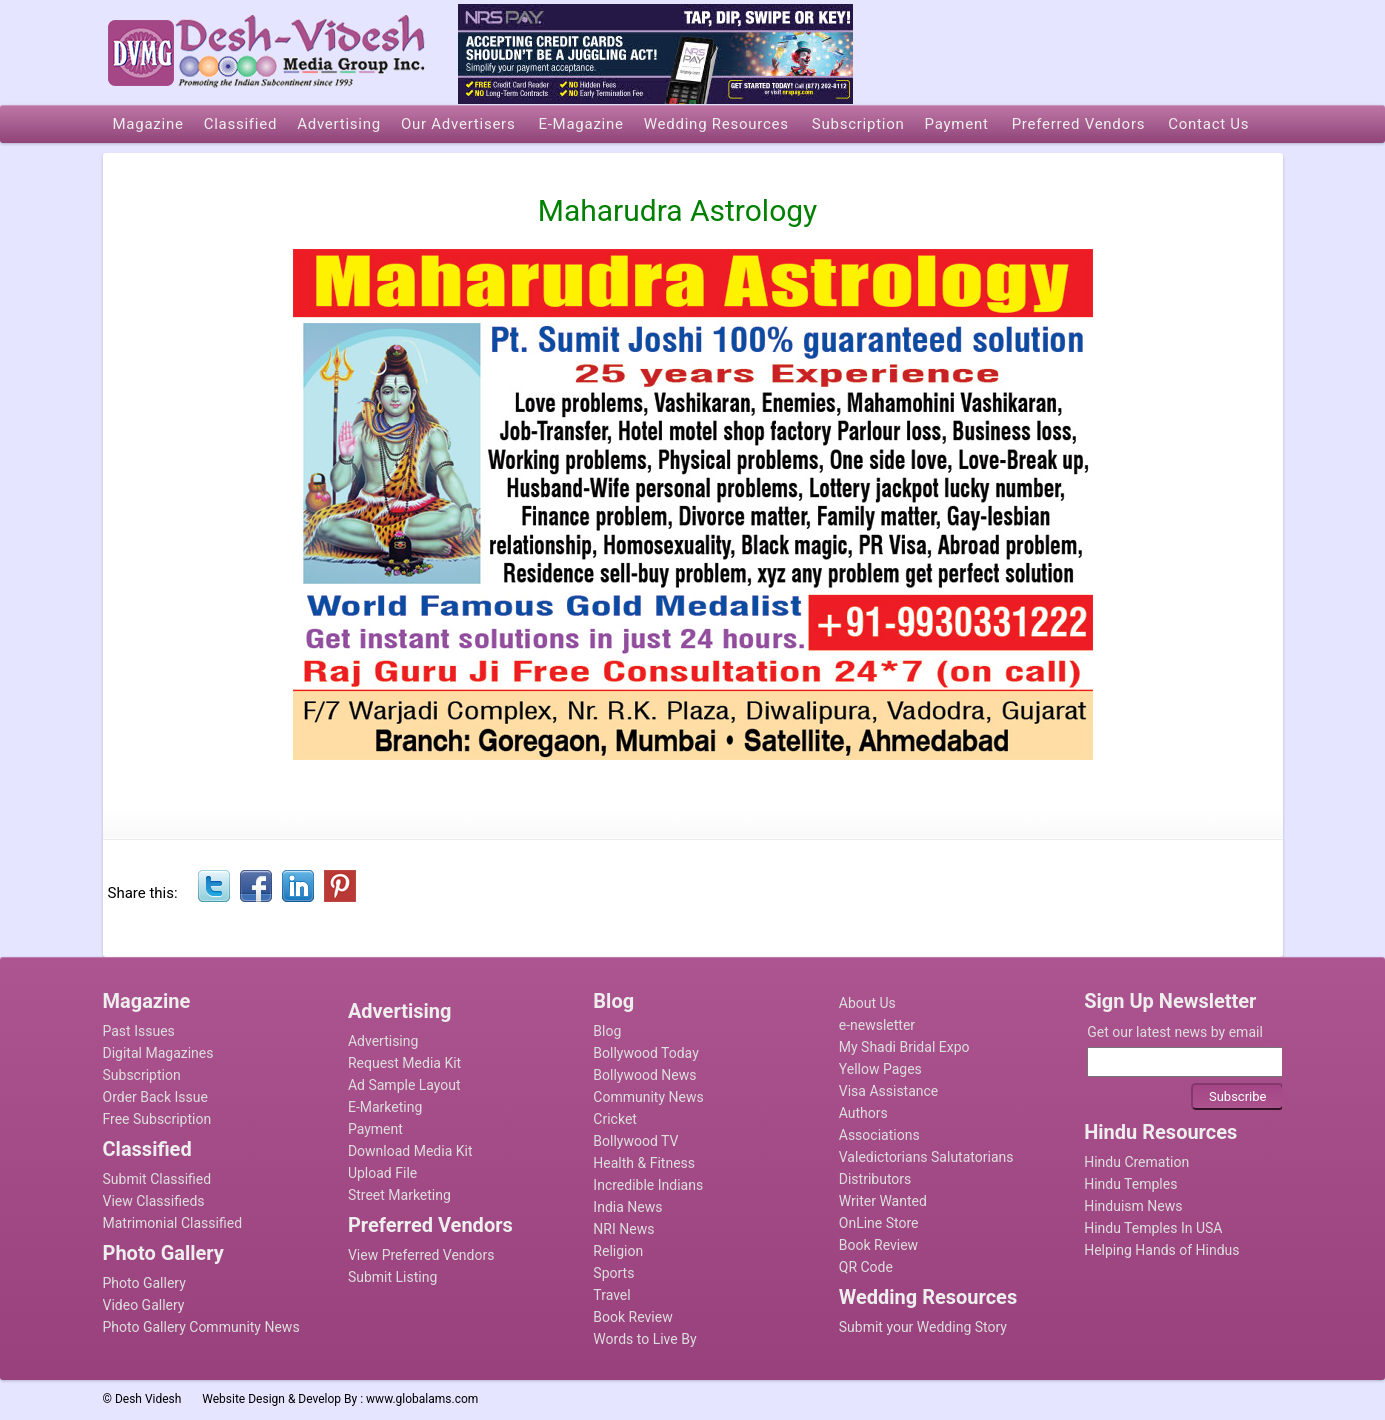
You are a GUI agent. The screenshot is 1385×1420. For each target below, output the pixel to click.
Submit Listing (392, 1277)
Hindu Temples (1130, 1184)
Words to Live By (644, 1339)
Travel (611, 1295)
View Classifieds (154, 1201)
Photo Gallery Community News (201, 1327)
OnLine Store (879, 1223)
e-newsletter (877, 1025)
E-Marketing (385, 1107)
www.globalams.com (422, 1399)
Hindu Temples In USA (1153, 1228)
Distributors (875, 1179)
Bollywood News (644, 1075)
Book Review (632, 1317)
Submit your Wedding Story (923, 1327)
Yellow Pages (880, 1069)
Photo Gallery (144, 1283)
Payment (375, 1129)
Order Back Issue (155, 1097)
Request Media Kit (404, 1063)
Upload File (382, 1173)
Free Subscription (157, 1119)
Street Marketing (399, 1195)
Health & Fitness (644, 1163)
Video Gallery (144, 1305)
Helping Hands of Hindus (1161, 1250)
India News (627, 1207)
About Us (867, 1003)
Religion (618, 1251)
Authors (863, 1113)
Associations (879, 1135)
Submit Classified (157, 1179)
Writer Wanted (883, 1201)
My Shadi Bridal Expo (904, 1047)
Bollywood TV (635, 1141)
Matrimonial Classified (173, 1223)
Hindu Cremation (1136, 1162)
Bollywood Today (645, 1053)
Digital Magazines (158, 1053)
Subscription (142, 1075)
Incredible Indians (648, 1185)
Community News (648, 1097)
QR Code (866, 1267)
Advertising (383, 1041)
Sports (613, 1273)
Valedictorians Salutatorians (926, 1157)
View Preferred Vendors (421, 1255)
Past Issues (139, 1031)
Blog (607, 1031)
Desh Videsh (148, 1399)
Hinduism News (1133, 1206)
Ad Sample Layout (404, 1085)
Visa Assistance (889, 1091)
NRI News (623, 1229)
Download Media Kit (410, 1151)
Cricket (615, 1119)
